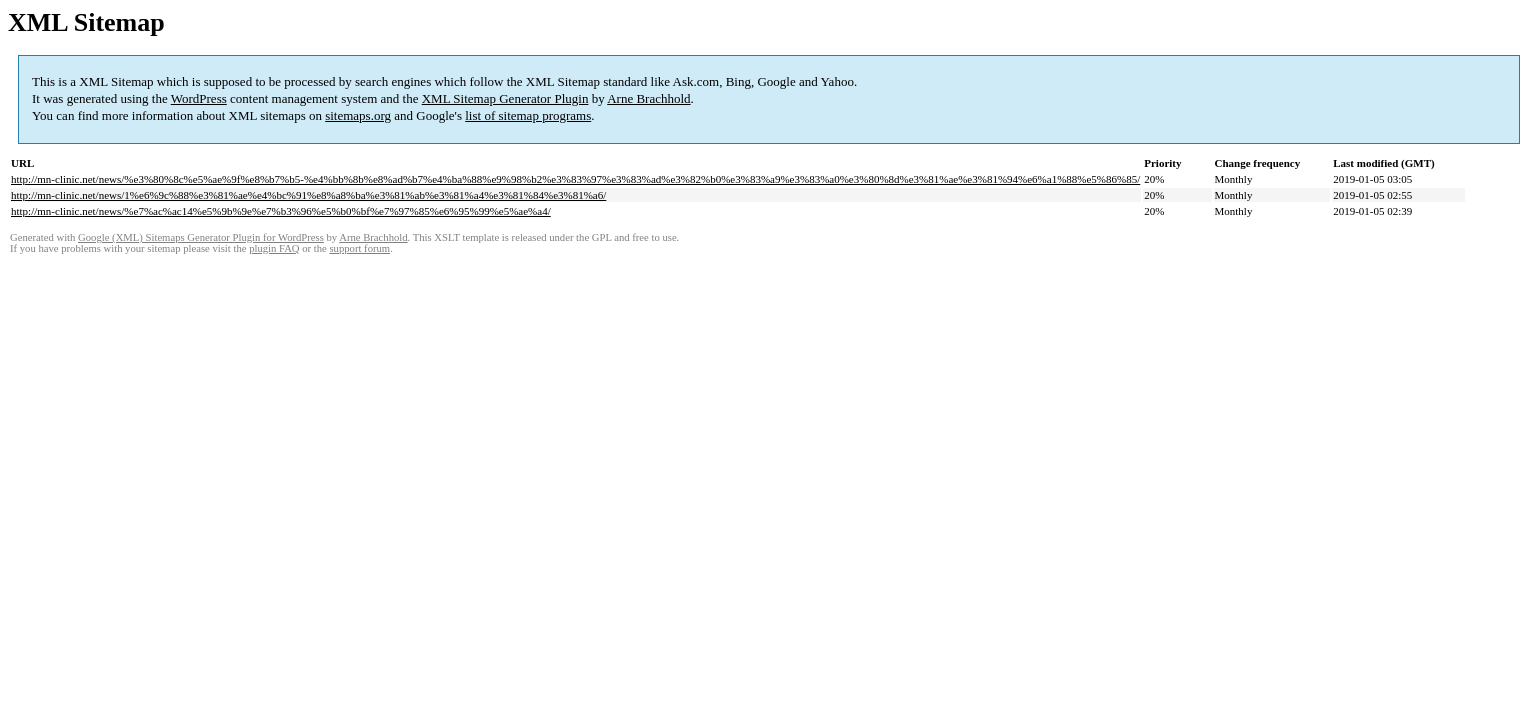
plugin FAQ (274, 248)
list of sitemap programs (528, 115)
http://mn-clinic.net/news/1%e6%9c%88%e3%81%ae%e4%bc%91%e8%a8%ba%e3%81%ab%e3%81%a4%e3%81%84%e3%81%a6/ (308, 195)
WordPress (199, 98)
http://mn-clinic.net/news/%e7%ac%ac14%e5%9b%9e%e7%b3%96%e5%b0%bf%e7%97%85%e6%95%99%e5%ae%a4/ (281, 211)
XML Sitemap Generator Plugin (505, 98)
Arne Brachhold (648, 98)
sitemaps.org (358, 115)
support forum (359, 248)
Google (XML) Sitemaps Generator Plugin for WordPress (201, 237)
